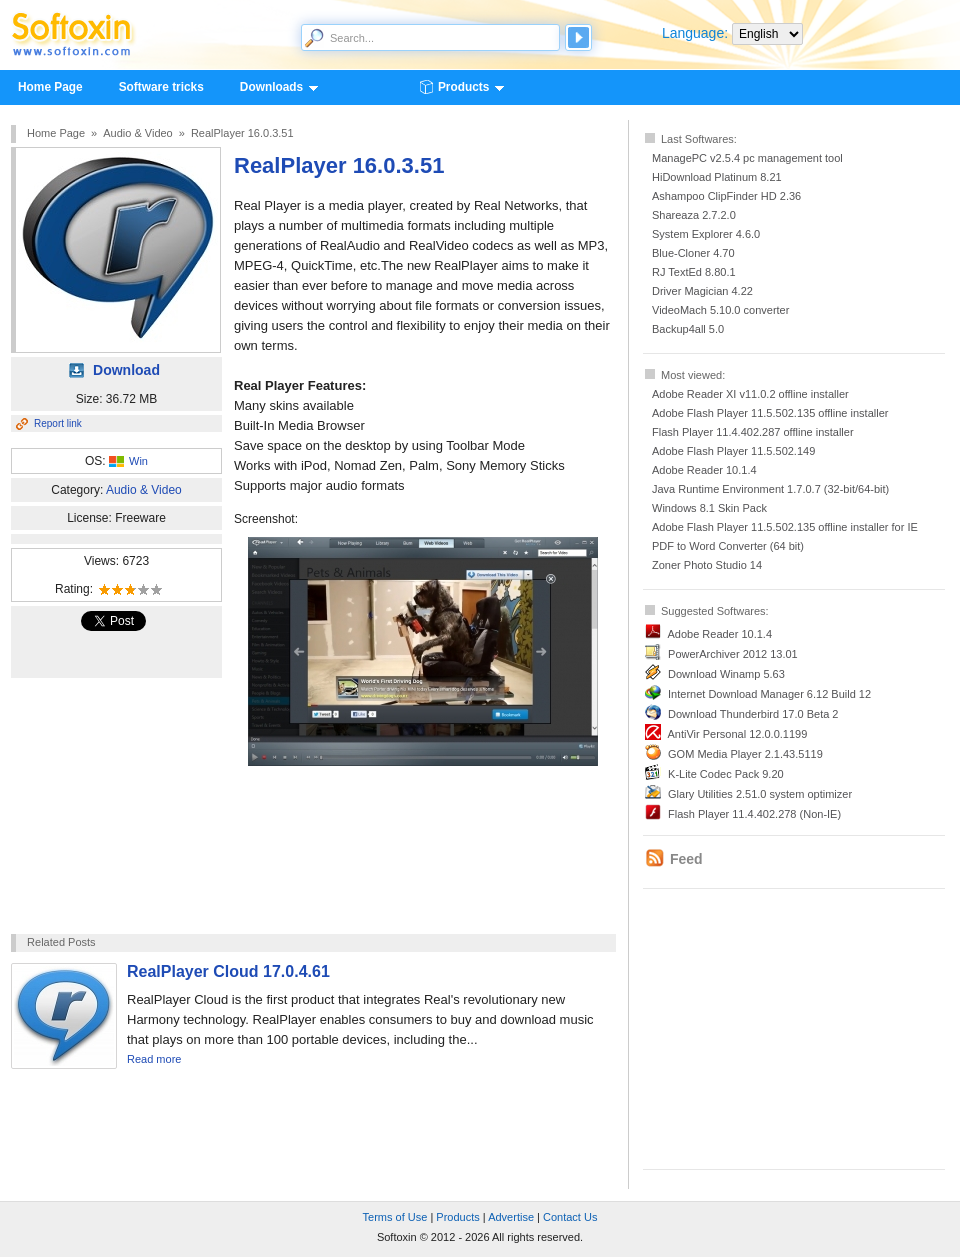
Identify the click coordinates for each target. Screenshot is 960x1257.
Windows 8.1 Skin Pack (709, 508)
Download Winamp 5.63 (726, 674)
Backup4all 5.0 (688, 329)
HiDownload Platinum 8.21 (717, 177)
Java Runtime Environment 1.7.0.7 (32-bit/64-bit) (770, 489)
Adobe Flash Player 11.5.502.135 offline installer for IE (785, 527)
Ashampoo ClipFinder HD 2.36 (726, 196)
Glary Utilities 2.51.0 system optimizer (760, 794)
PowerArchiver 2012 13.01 (733, 654)
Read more (154, 1059)
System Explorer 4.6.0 (706, 234)
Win (138, 461)
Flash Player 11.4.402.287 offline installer (753, 432)
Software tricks (161, 87)
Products (463, 88)
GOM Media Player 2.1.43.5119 (745, 754)
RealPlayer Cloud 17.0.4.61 (228, 971)
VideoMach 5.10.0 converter (720, 310)
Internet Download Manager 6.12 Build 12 (769, 694)
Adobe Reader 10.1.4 (704, 470)
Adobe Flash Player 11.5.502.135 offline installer (770, 413)
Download (126, 370)
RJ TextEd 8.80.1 (694, 272)
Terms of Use (395, 1217)
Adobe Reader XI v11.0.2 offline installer (750, 394)
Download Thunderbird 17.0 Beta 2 (753, 714)
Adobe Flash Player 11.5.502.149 (733, 451)
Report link (58, 423)
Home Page (50, 87)
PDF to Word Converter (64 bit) (728, 546)
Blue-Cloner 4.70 (693, 253)
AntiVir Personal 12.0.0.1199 (737, 734)
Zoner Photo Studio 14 (707, 565)
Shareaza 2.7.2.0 (694, 215)
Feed (686, 859)
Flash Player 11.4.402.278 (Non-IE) (754, 814)
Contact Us (570, 1217)
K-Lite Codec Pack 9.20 (726, 774)
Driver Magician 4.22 (702, 291)
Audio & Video (138, 133)
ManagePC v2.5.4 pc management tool (747, 158)
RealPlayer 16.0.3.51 (242, 133)
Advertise (511, 1217)
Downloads (270, 88)
